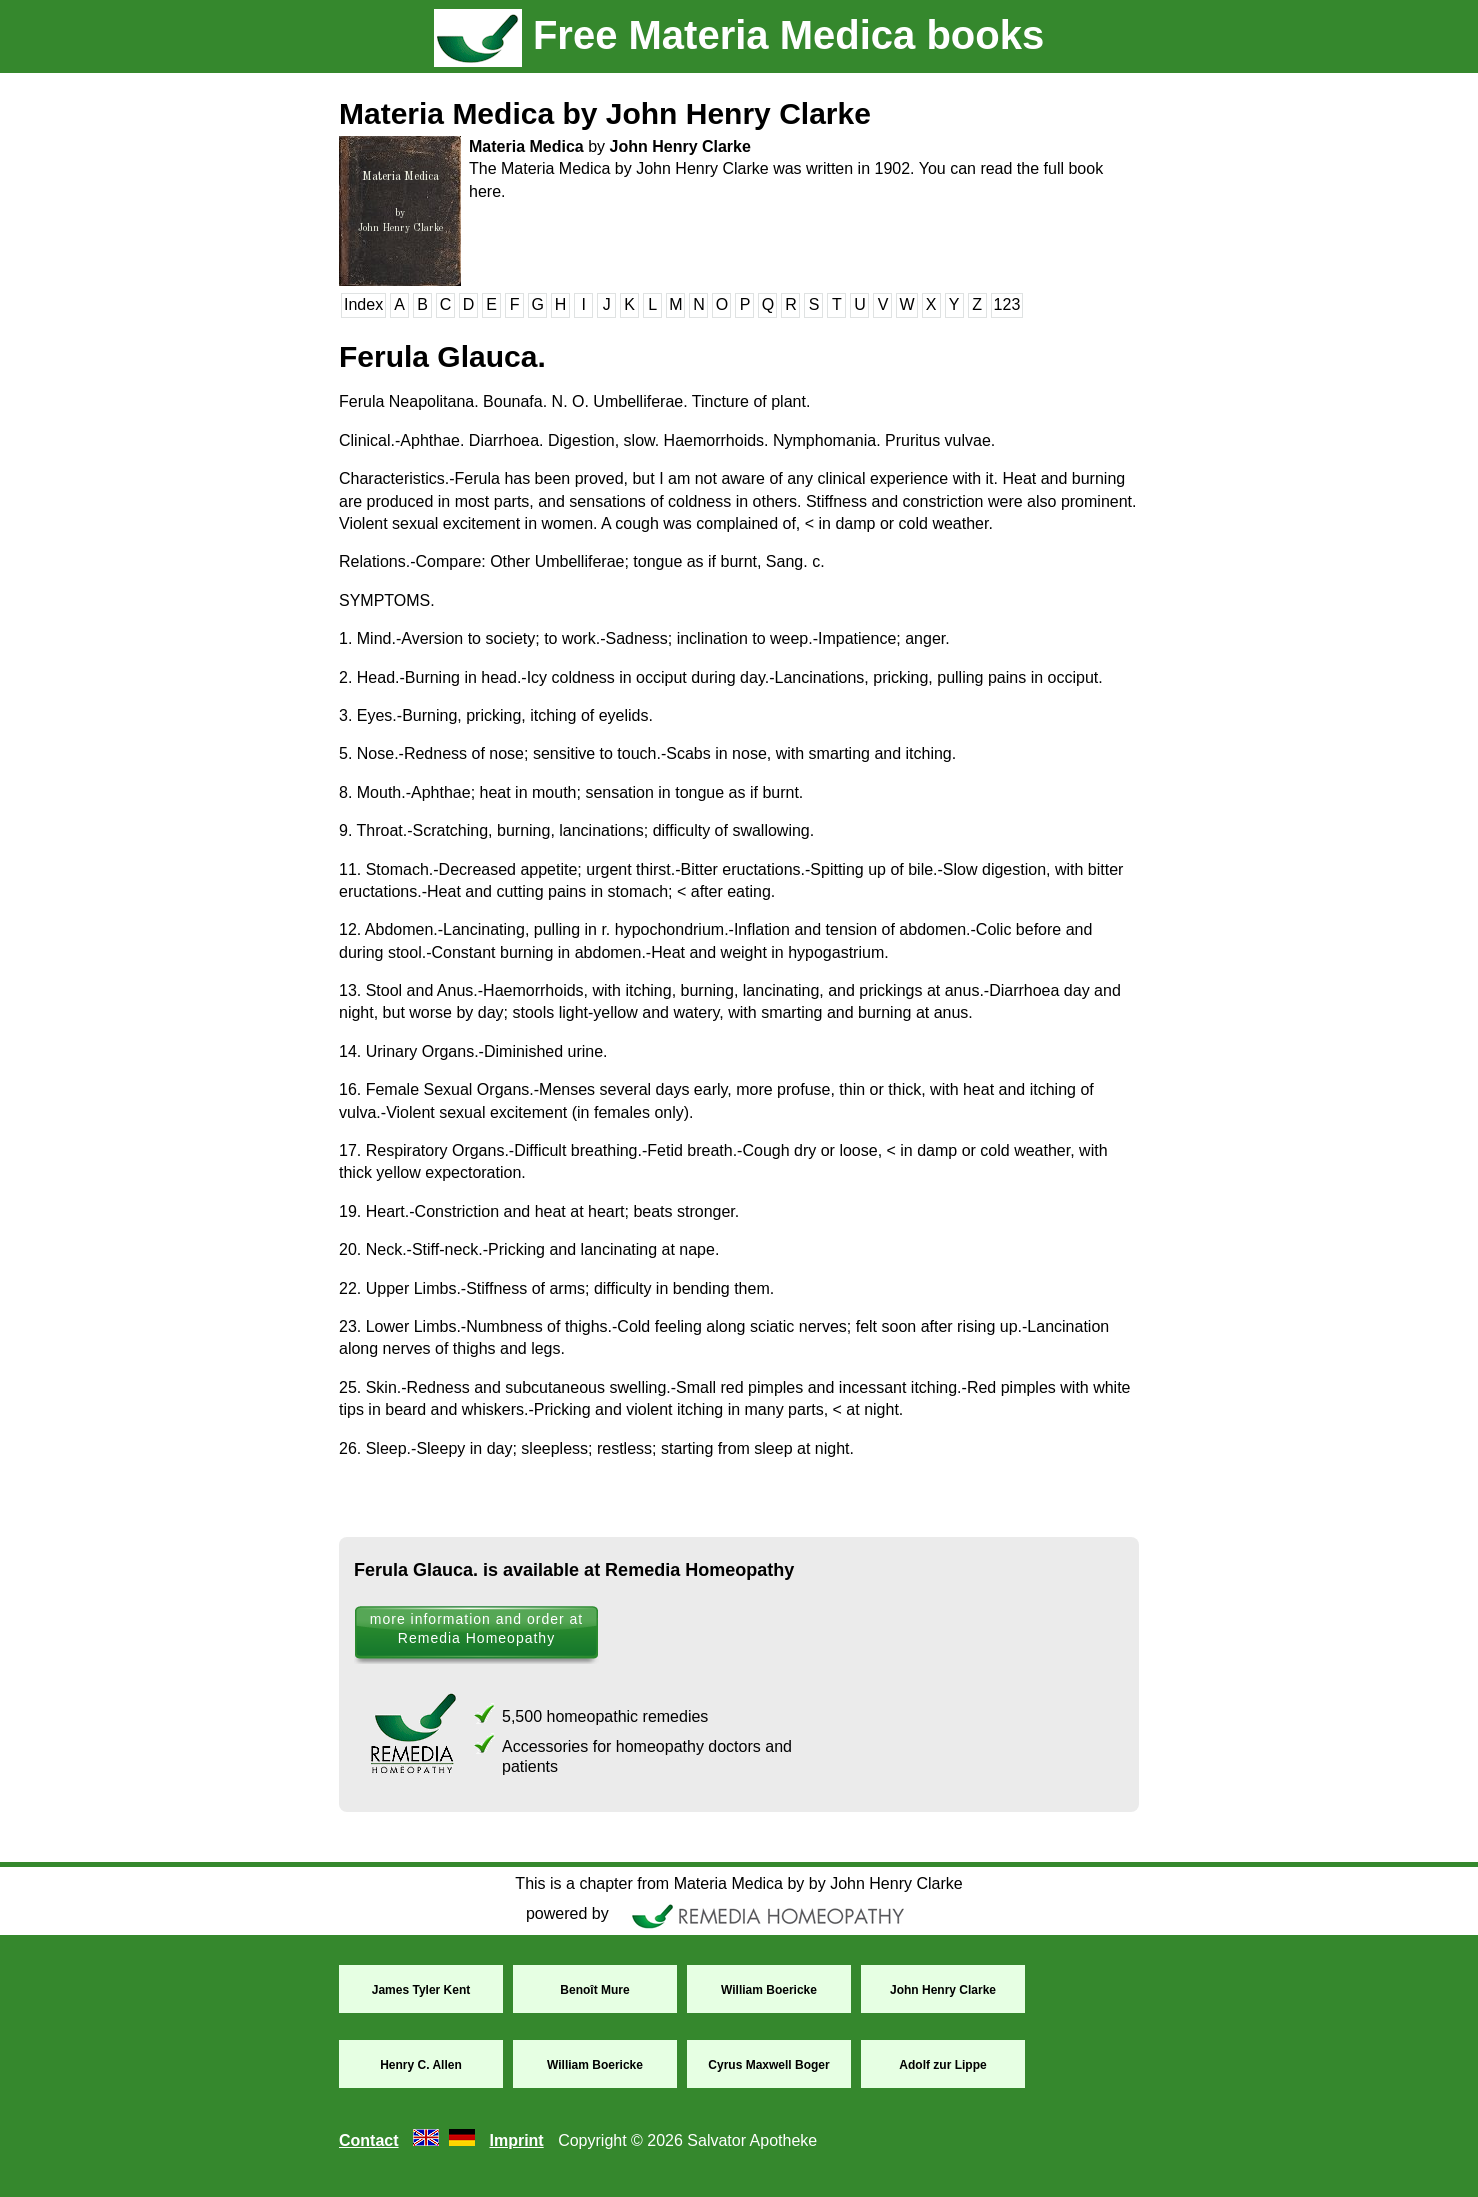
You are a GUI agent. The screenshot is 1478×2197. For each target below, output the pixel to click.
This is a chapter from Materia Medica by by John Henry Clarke (738, 1883)
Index (363, 304)
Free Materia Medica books (739, 35)
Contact (369, 2140)
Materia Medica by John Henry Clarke (605, 113)
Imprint (516, 2140)
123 (1007, 304)
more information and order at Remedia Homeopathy (476, 1628)
